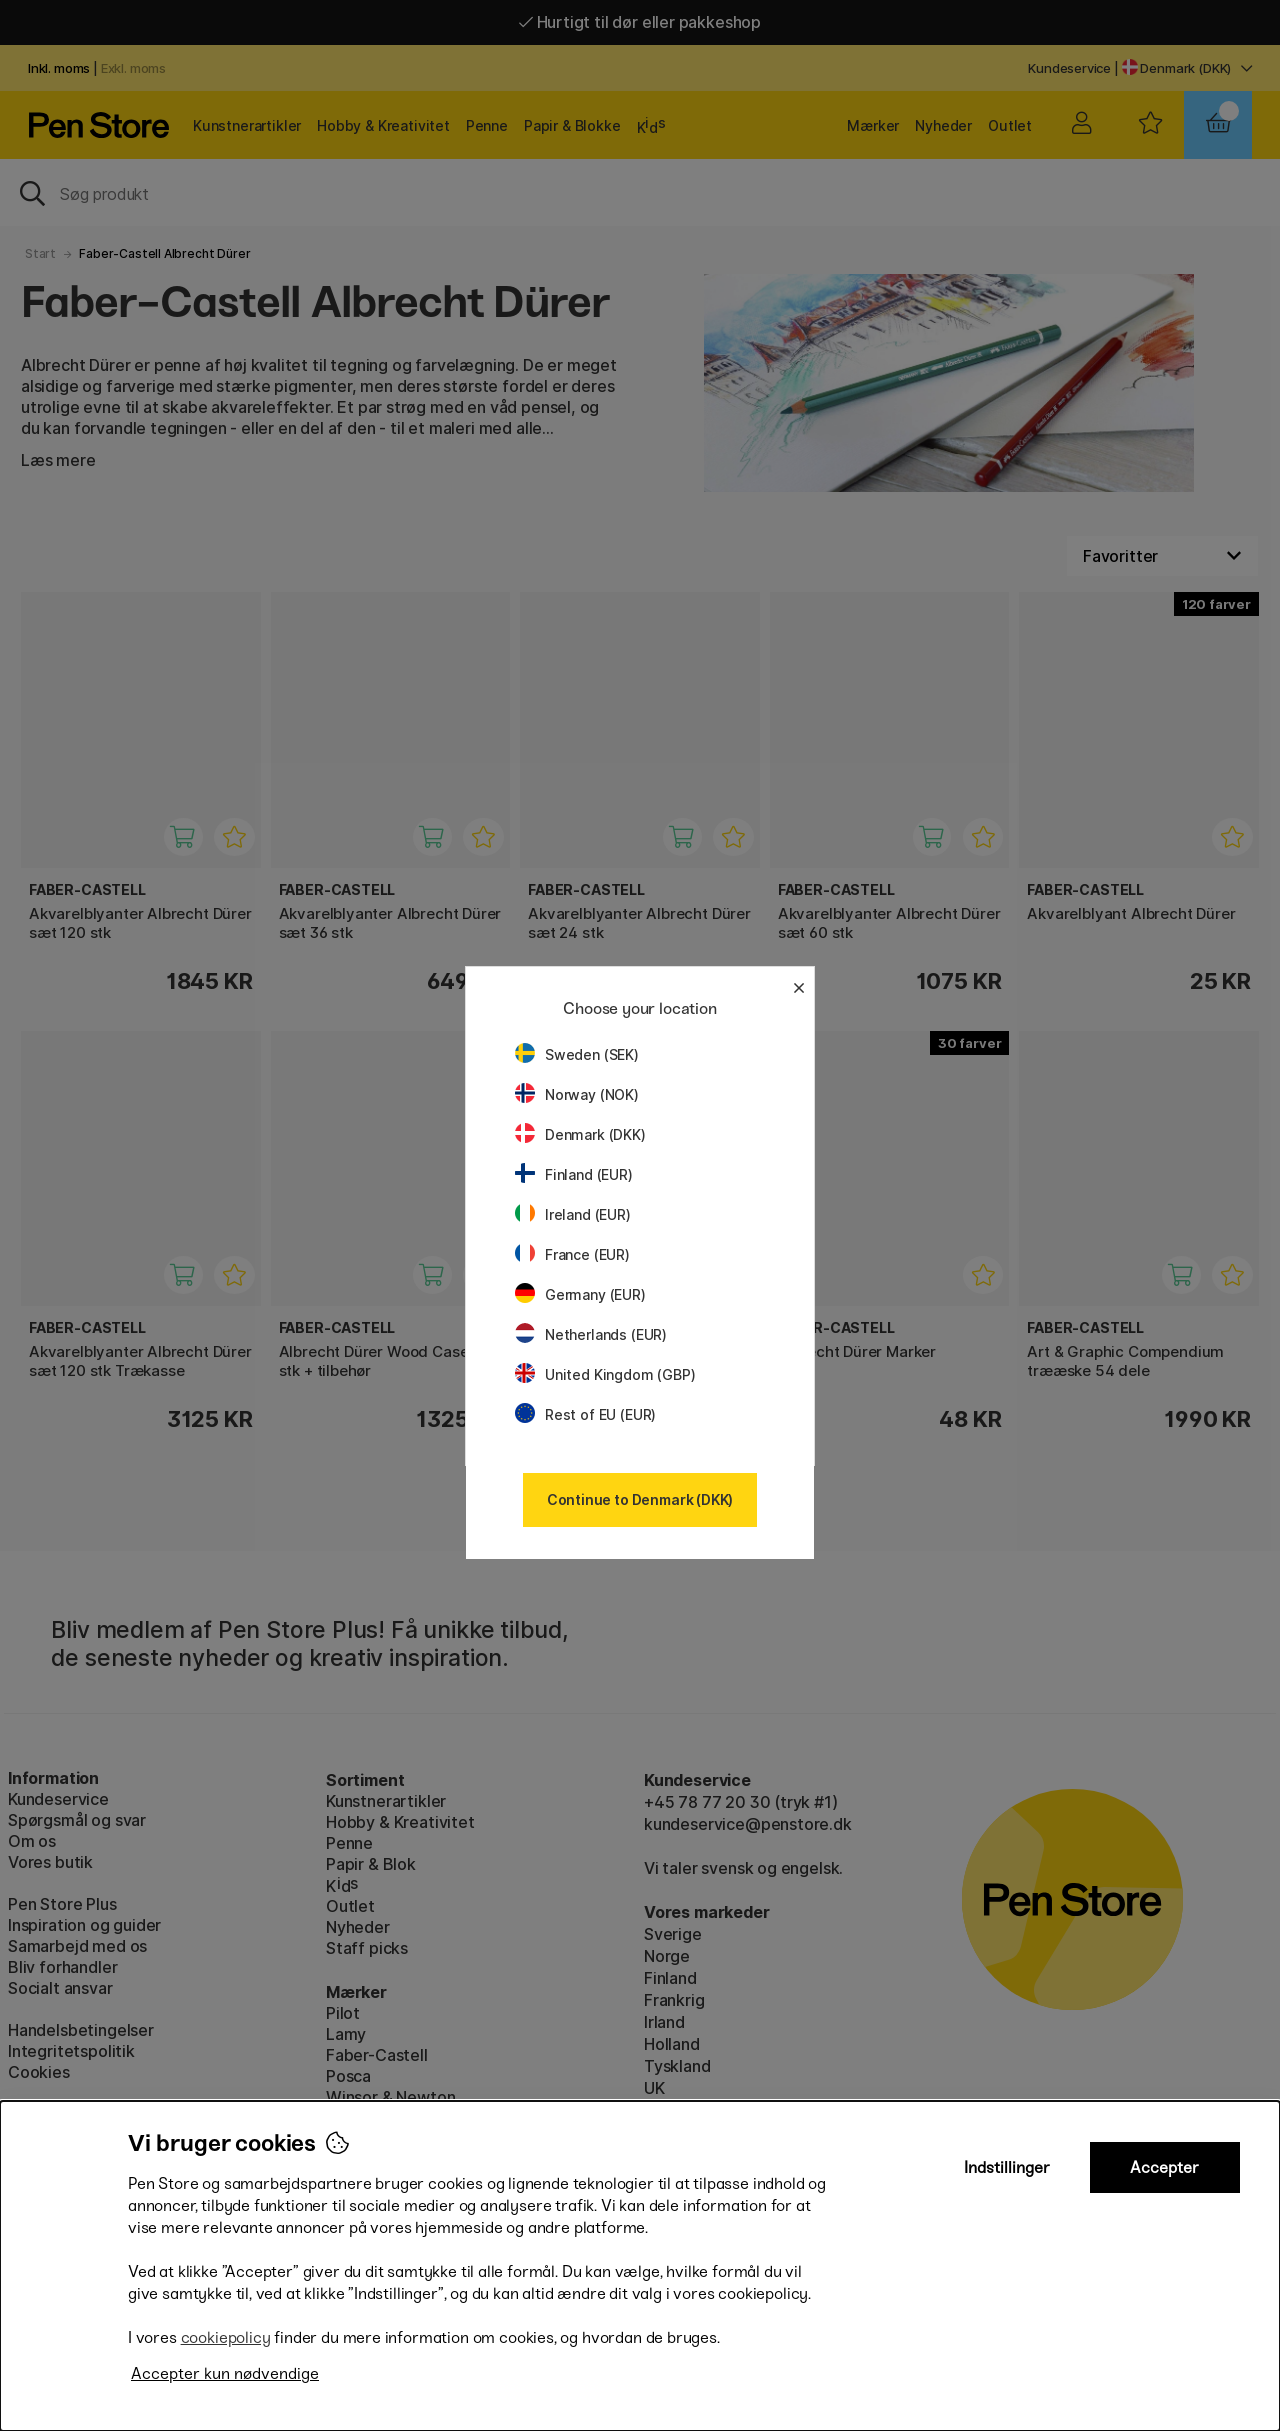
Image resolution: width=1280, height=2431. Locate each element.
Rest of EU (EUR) (585, 1414)
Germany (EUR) (580, 1294)
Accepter (1164, 2167)
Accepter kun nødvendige (225, 2373)
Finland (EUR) (574, 1174)
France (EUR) (572, 1254)
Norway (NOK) (577, 1094)
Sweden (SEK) (577, 1054)
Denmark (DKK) (580, 1134)
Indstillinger (1007, 2167)
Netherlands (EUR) (591, 1334)
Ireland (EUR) (573, 1214)
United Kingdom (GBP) (605, 1374)
